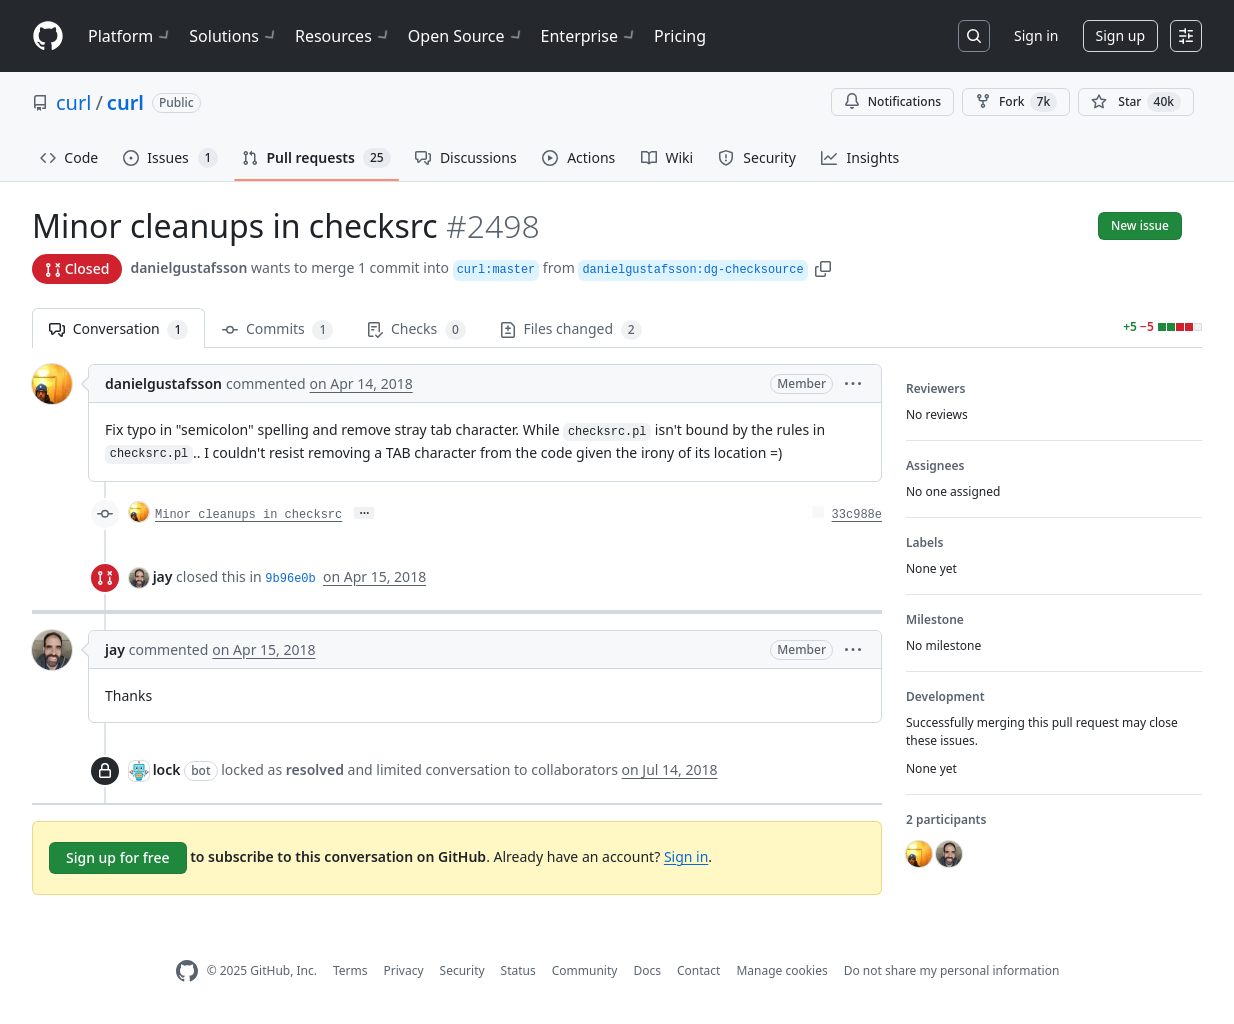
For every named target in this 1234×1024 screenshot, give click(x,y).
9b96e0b (290, 579)
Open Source (466, 36)
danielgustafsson (188, 267)
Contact (698, 970)
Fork (1016, 102)
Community (585, 970)
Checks (416, 329)
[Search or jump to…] (974, 36)
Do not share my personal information (952, 970)
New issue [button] (1140, 225)
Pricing (680, 36)
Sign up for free (118, 857)
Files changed (571, 329)
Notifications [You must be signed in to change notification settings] (892, 101)
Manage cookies (781, 970)
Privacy (404, 970)
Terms (350, 970)
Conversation (118, 329)
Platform (130, 36)
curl (73, 102)
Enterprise (589, 36)
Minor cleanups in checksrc (248, 515)
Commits (277, 329)
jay (163, 576)
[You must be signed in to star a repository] (1136, 102)
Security (462, 970)
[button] (823, 267)
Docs (647, 970)
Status (518, 970)
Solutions (234, 36)
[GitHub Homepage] (187, 971)
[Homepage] (48, 36)
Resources (343, 36)
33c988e (857, 515)
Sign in (1036, 35)
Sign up (1120, 35)
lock (167, 769)
